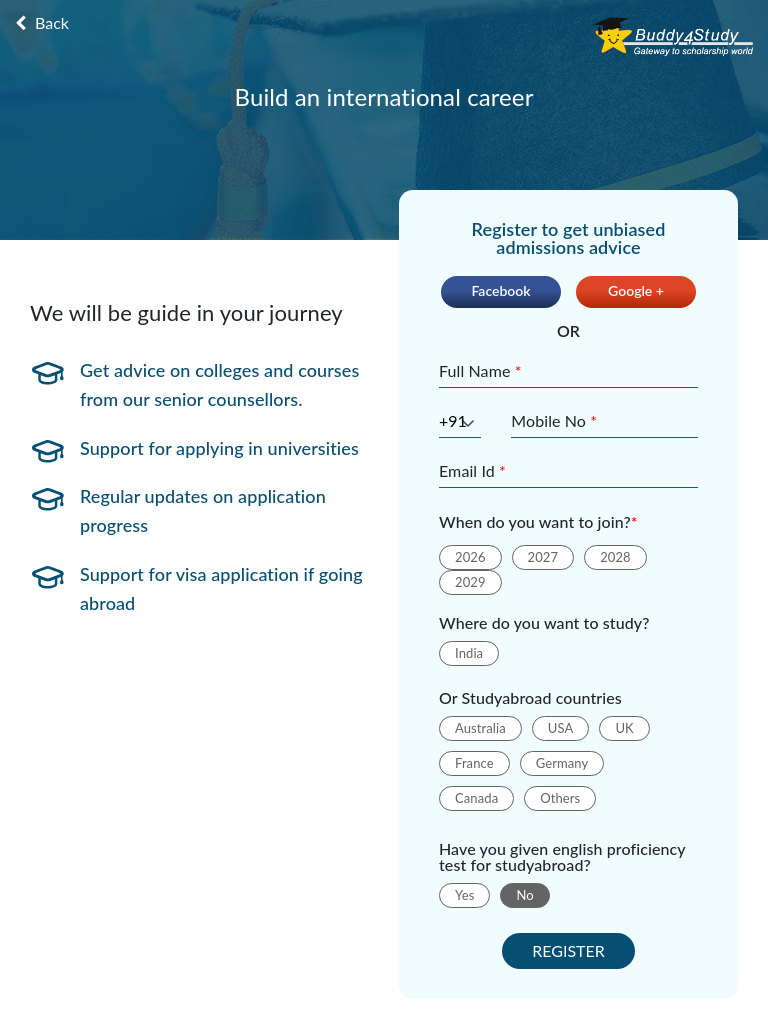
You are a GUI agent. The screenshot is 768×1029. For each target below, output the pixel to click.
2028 (615, 557)
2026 (470, 557)
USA (561, 728)
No (524, 895)
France (474, 763)
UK (624, 728)
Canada (476, 798)
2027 (543, 557)
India (469, 653)
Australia (480, 728)
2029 (470, 582)
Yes (464, 895)
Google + (636, 290)
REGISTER (568, 950)
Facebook (500, 290)
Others (560, 798)
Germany (562, 763)
